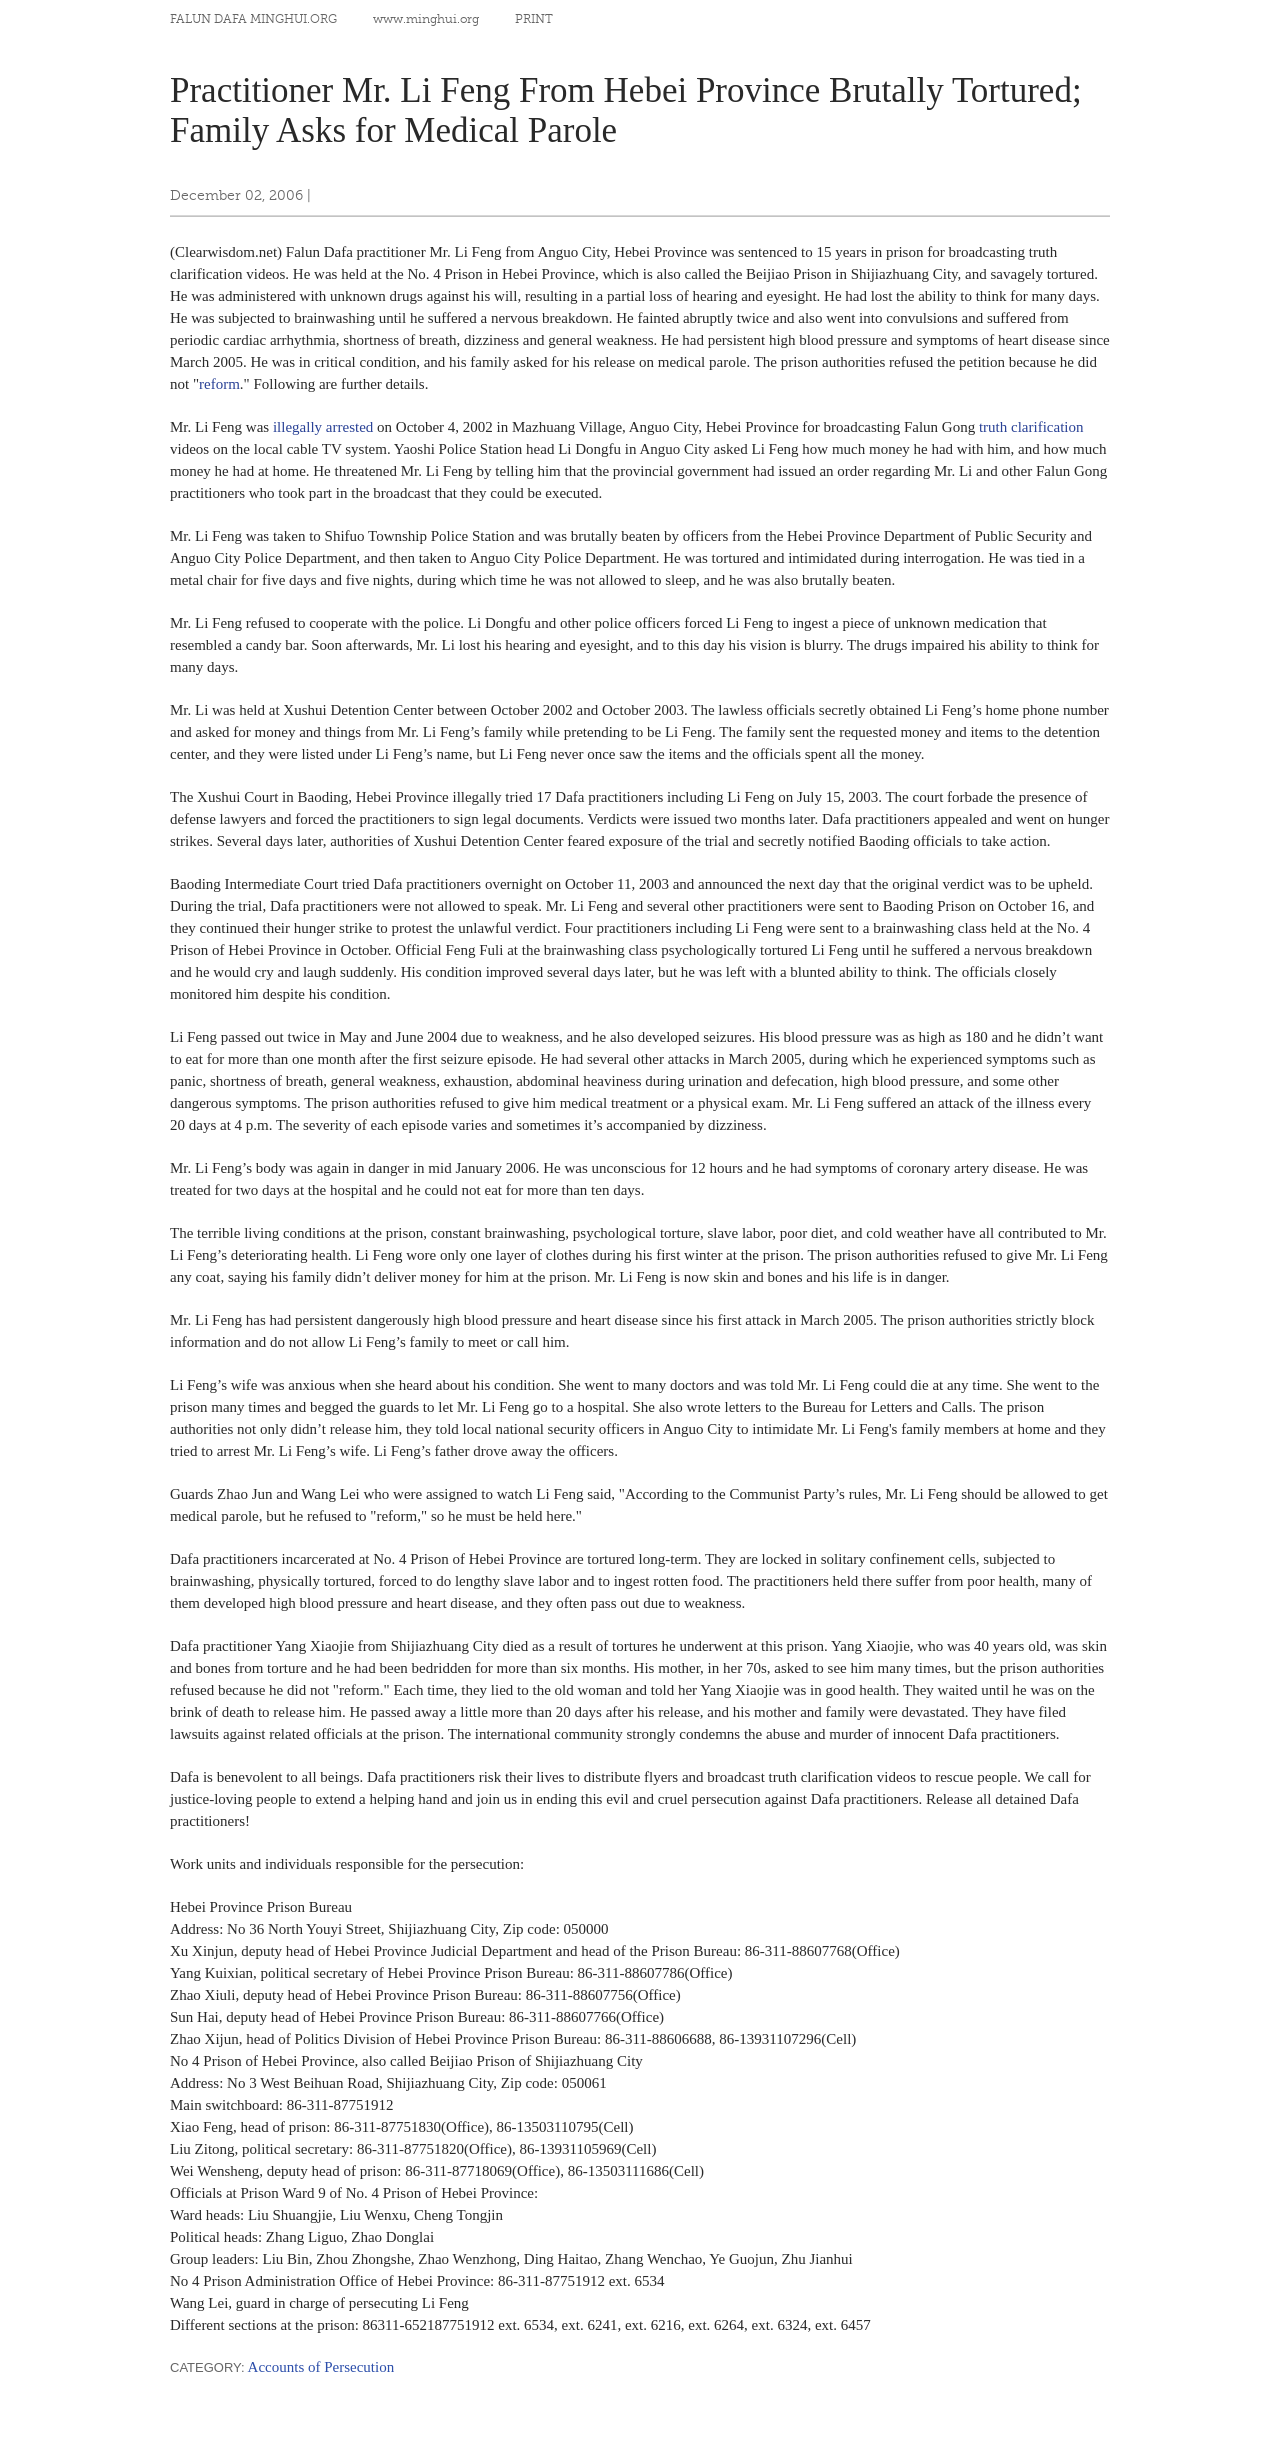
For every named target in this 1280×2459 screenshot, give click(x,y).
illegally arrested (323, 427)
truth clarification (1031, 427)
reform (219, 384)
